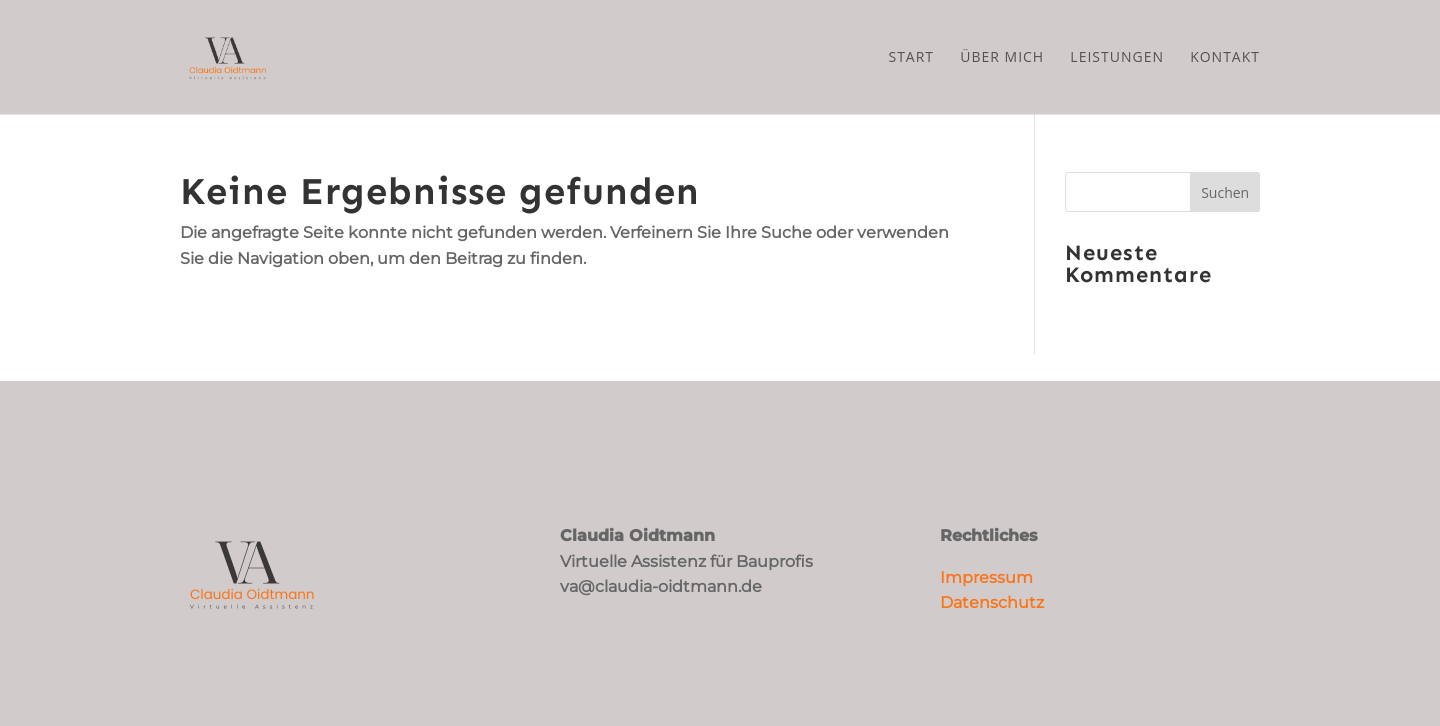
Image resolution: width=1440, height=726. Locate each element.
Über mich (1002, 58)
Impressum (986, 577)
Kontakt (1225, 58)
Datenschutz (992, 602)
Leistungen (1117, 58)
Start (911, 58)
